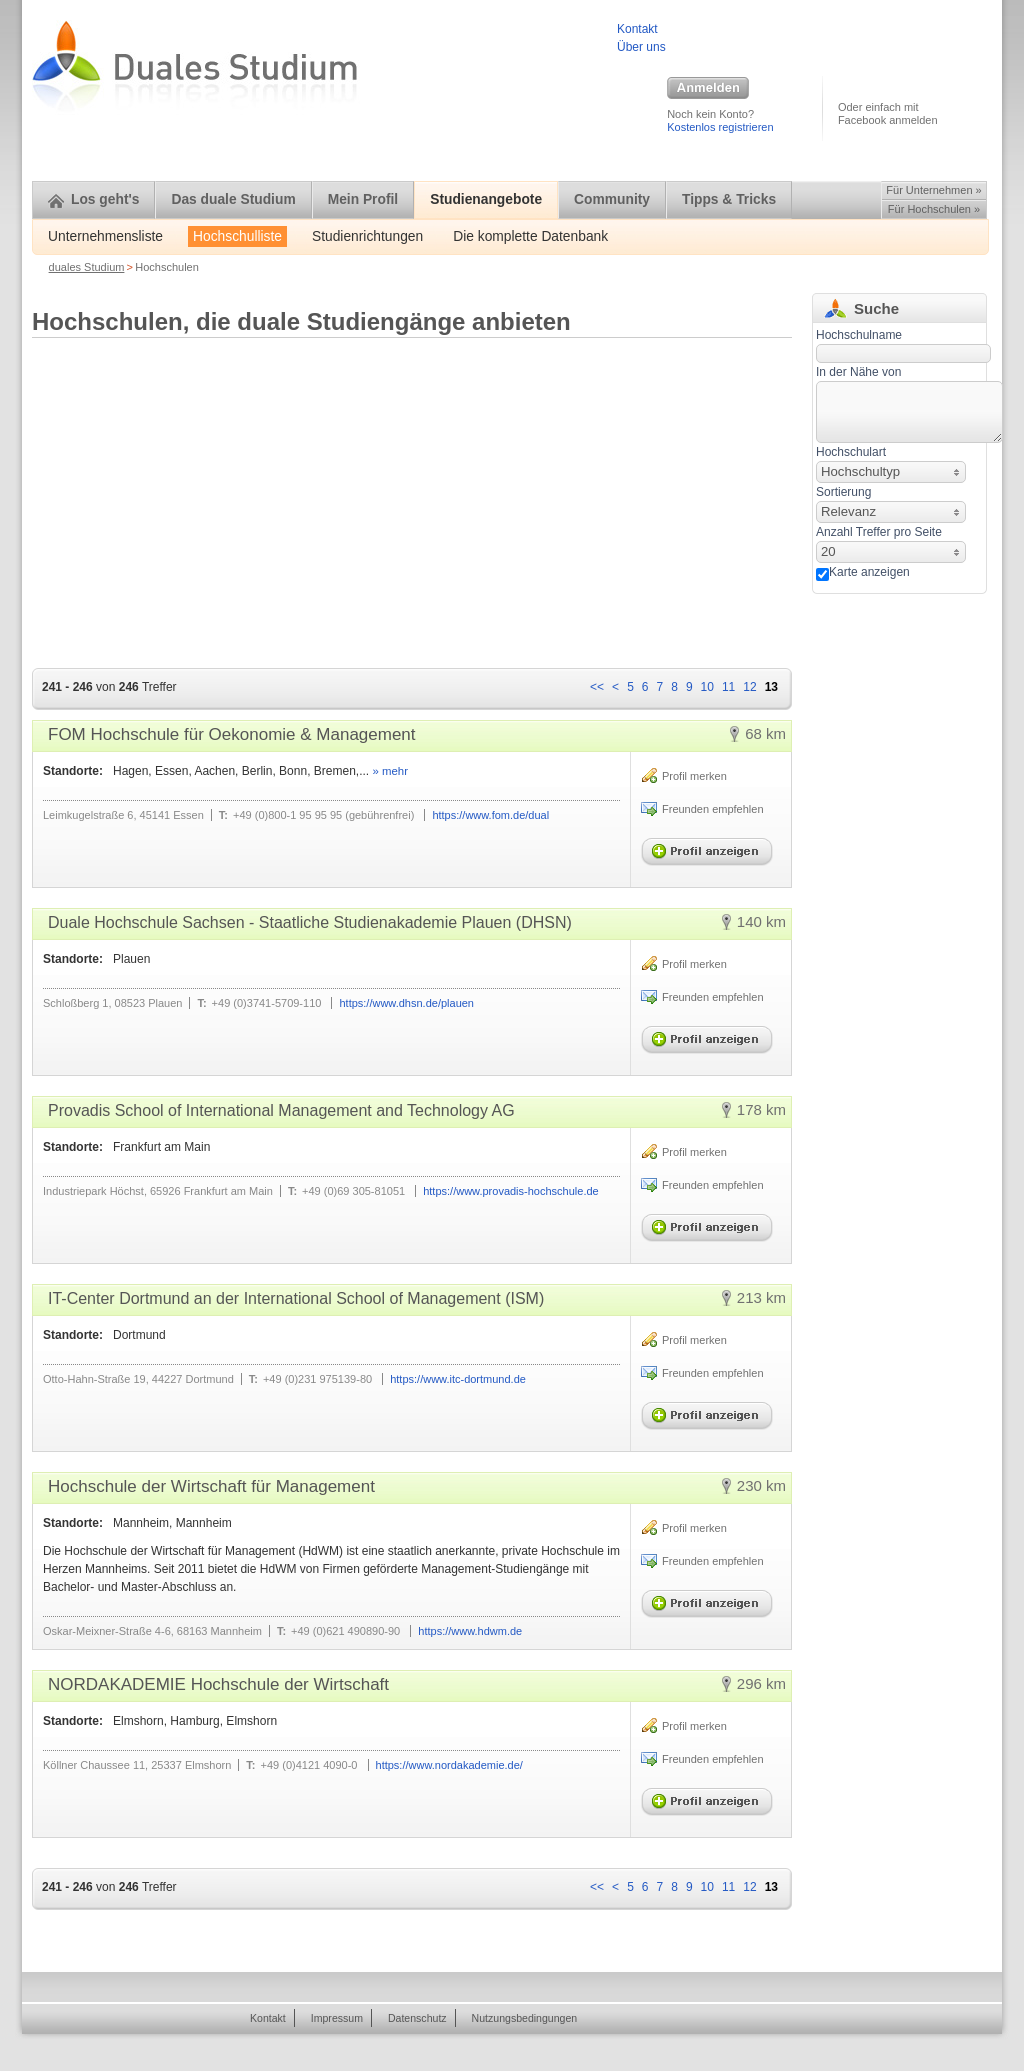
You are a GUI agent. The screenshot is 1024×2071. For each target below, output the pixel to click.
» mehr (389, 771)
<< (597, 687)
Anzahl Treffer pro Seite (879, 532)
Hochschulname (859, 335)
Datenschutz (417, 2018)
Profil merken (694, 776)
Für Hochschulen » (934, 209)
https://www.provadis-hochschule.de (510, 1191)
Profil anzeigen (711, 847)
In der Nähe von (858, 372)
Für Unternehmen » (933, 190)
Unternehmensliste (105, 236)
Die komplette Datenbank (530, 236)
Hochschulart (851, 452)
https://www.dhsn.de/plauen (406, 1003)
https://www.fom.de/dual (490, 815)
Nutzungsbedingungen (525, 2018)
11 (728, 687)
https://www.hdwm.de (470, 1631)
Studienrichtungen (367, 236)
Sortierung (843, 492)
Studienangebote (486, 199)
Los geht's (93, 199)
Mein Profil (363, 199)
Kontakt (637, 29)
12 (749, 687)
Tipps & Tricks (729, 199)
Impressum (337, 2018)
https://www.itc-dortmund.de (458, 1379)
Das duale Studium (233, 199)
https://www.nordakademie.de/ (449, 1765)
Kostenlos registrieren (720, 127)
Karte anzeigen (869, 572)
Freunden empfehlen (713, 809)
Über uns (641, 47)
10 (707, 687)
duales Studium (87, 267)
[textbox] (909, 412)
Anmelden (708, 89)
